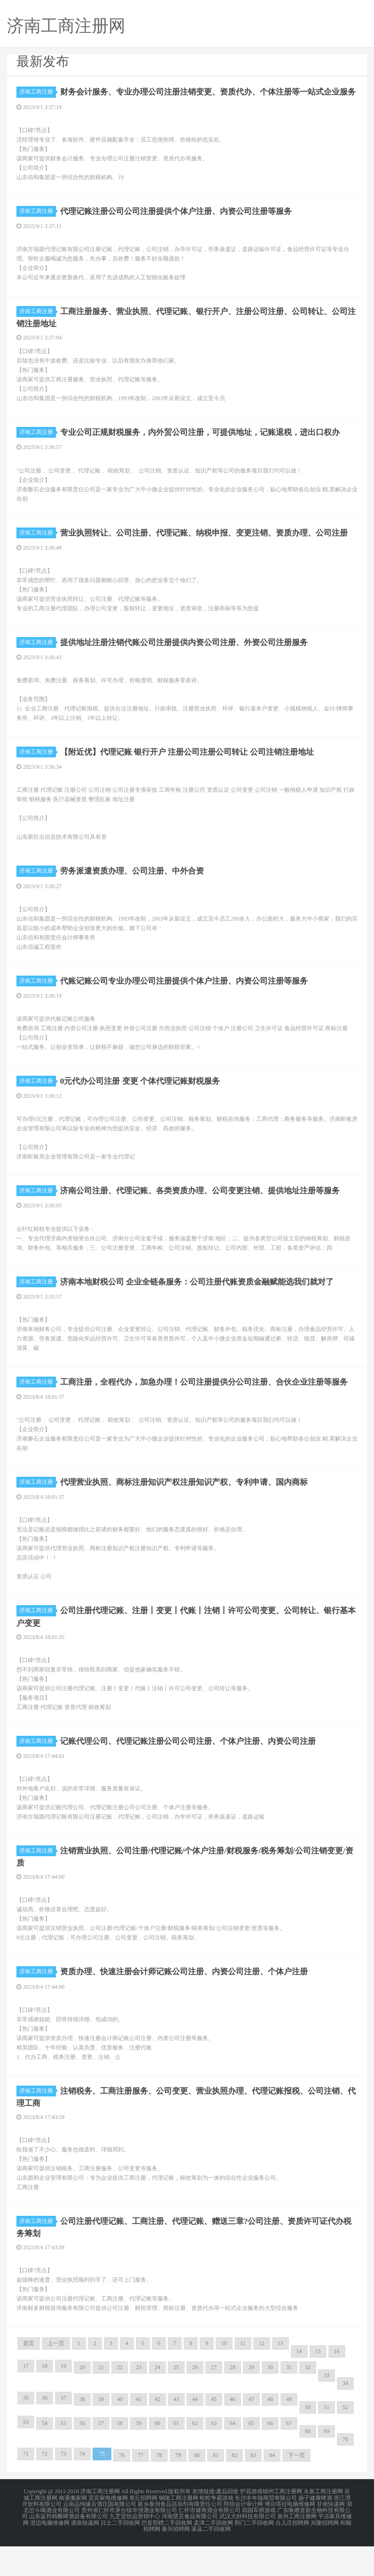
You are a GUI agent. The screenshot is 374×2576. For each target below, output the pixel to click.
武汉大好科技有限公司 (247, 2547)
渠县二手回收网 (211, 2559)
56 (82, 2457)
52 (345, 2441)
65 (251, 2457)
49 (289, 2433)
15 (318, 2385)
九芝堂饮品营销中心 (134, 2547)
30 (270, 2401)
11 (243, 2377)
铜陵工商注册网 (178, 2531)
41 (138, 2433)
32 (308, 2401)
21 (101, 2401)
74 (82, 2487)
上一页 (55, 2377)
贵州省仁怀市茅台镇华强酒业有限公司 (129, 2542)
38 (82, 2433)
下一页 (296, 2489)
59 (138, 2457)
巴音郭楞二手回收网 (166, 2553)
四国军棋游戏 (259, 2542)
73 (63, 2487)
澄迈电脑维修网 (50, 2553)
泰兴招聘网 (176, 2559)
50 (308, 2441)
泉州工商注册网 (297, 2547)
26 (195, 2401)
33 (326, 2409)
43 (176, 2433)
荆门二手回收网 (254, 2553)
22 (120, 2401)
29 (251, 2401)
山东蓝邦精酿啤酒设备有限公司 (68, 2547)
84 (272, 2489)
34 (345, 2417)
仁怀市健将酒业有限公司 (210, 2542)
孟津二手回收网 (213, 2553)
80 (197, 2489)
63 (214, 2457)
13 (280, 2377)
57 (101, 2457)
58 (120, 2457)
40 (120, 2433)
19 (63, 2399)
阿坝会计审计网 (243, 2536)
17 (26, 2399)
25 (176, 2401)
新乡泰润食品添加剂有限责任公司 (180, 2536)
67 (289, 2457)
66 (270, 2457)
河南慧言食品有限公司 (190, 2547)
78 (159, 2489)
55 (63, 2457)
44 (195, 2433)
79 (178, 2489)
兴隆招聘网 (325, 2553)
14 (299, 2385)
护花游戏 (251, 2525)
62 (195, 2457)
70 (345, 2473)
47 (251, 2433)
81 (215, 2489)
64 (232, 2457)
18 (44, 2399)
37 (63, 2431)
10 (224, 2377)
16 (337, 2385)
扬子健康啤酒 (315, 2531)
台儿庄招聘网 (292, 2553)
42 (157, 2433)
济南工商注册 (37, 91)
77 (140, 2489)
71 (26, 2487)
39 (101, 2433)
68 (308, 2465)
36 (44, 2431)
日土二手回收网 (120, 2553)
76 (122, 2489)
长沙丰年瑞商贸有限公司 (266, 2531)
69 (326, 2465)
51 (326, 2441)
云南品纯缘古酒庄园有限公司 (99, 2536)
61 (176, 2457)
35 (26, 2431)
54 (44, 2457)
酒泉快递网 (85, 2553)
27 (214, 2401)
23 (138, 2401)
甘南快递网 (331, 2536)
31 (289, 2401)
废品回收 (227, 2525)
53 (26, 2455)
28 (232, 2401)
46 (232, 2433)
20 (82, 2401)
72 (44, 2487)
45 (214, 2433)
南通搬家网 (73, 2531)
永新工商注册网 (323, 2525)
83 (253, 2489)
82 (234, 2489)
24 (157, 2401)
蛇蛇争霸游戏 (217, 2531)
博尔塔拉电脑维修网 (290, 2536)
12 (262, 2377)
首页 (28, 2377)
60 (157, 2457)
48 (270, 2433)
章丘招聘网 (143, 2531)
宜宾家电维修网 (108, 2531)
